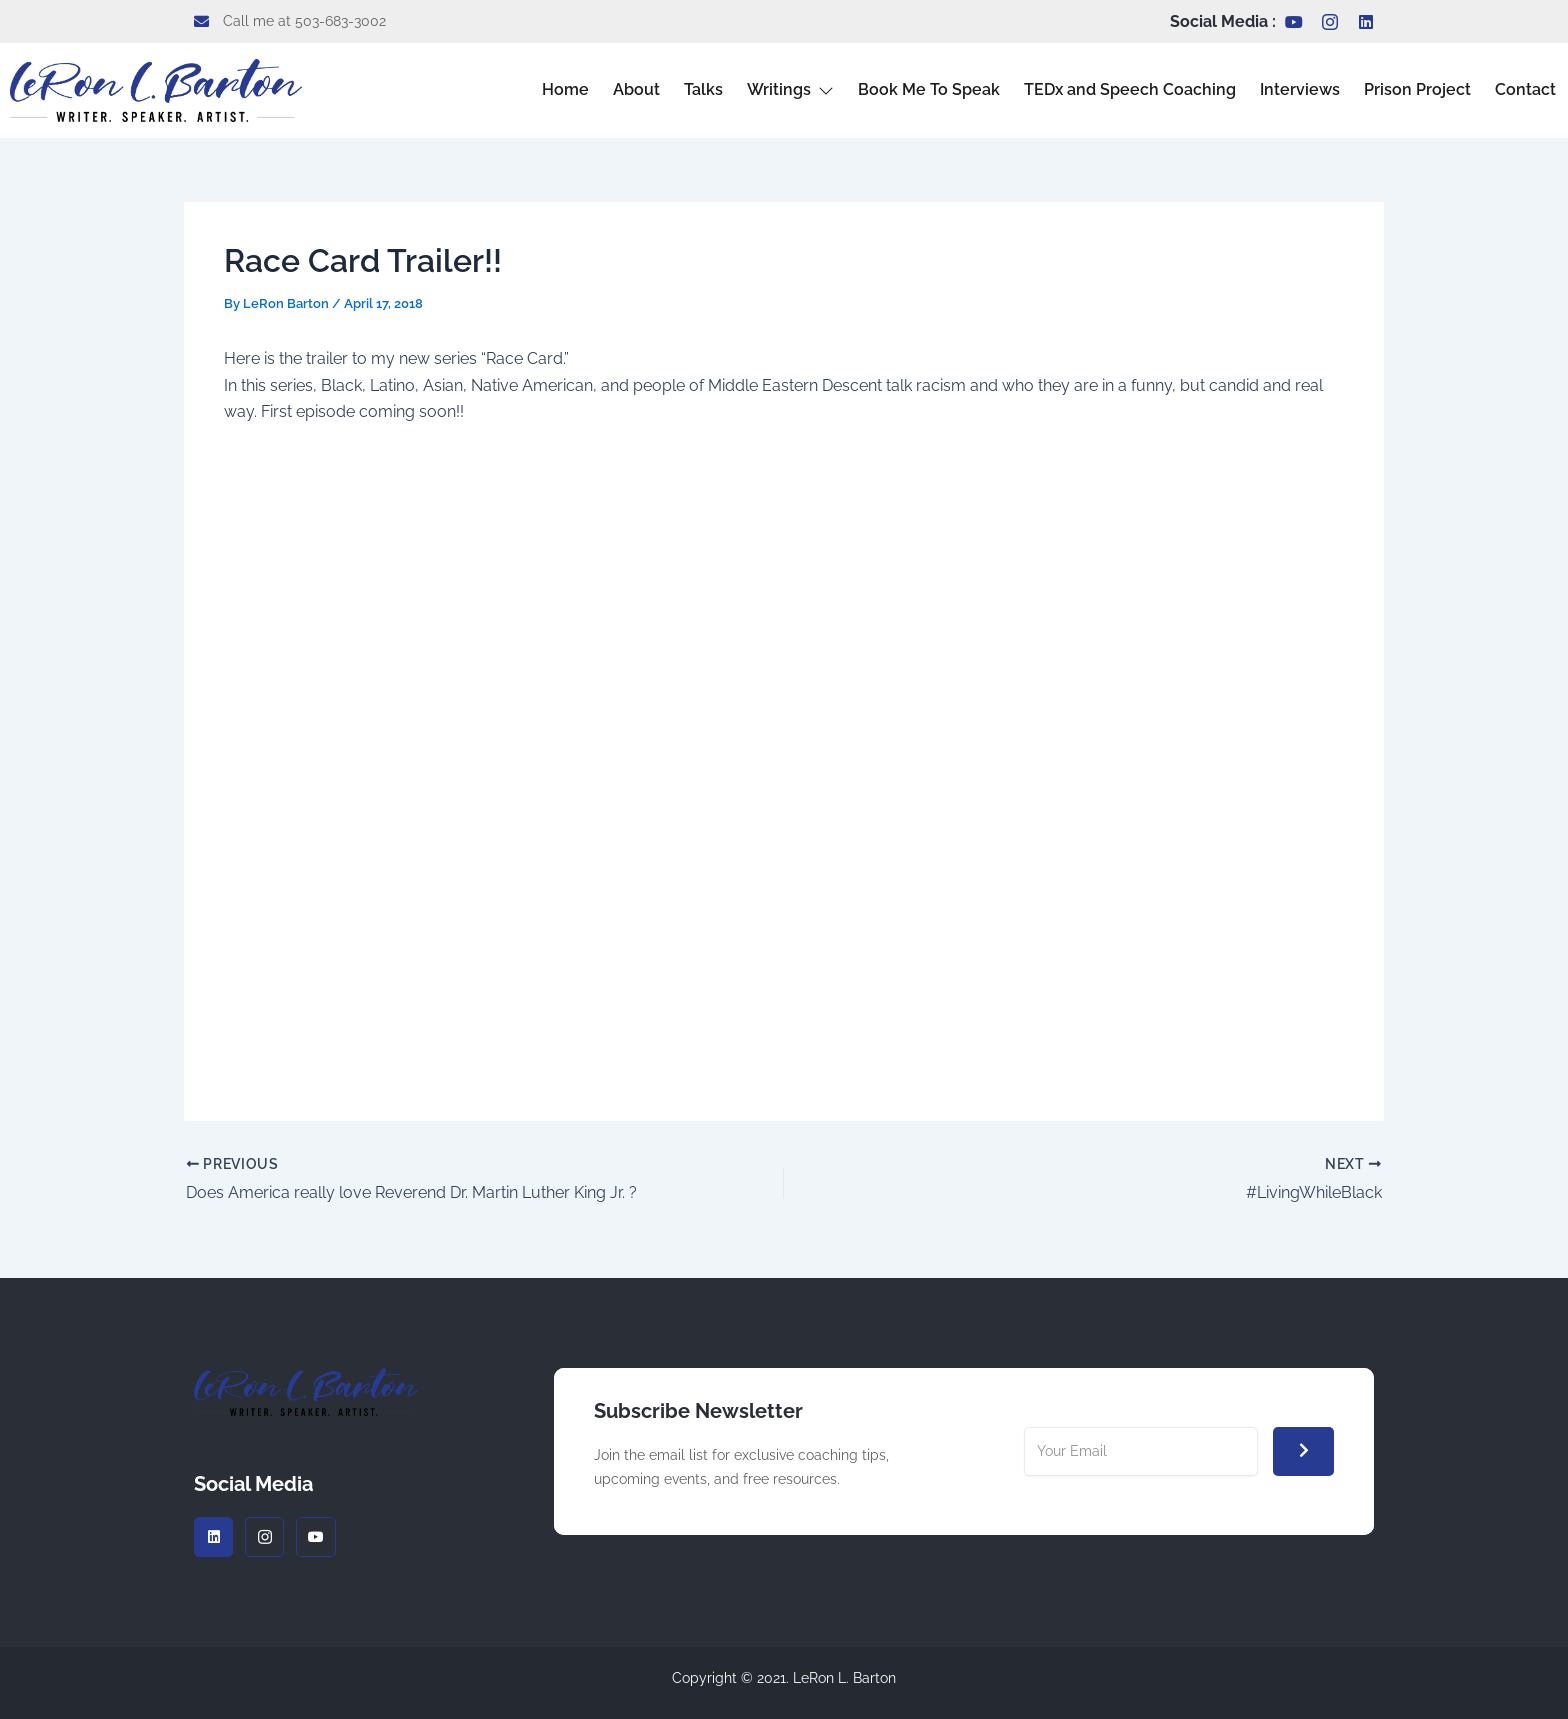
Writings (790, 89)
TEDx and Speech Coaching (1130, 89)
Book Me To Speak (929, 89)
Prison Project (1417, 89)
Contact (1525, 89)
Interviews (1300, 89)
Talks (703, 89)
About (636, 89)
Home (565, 89)
